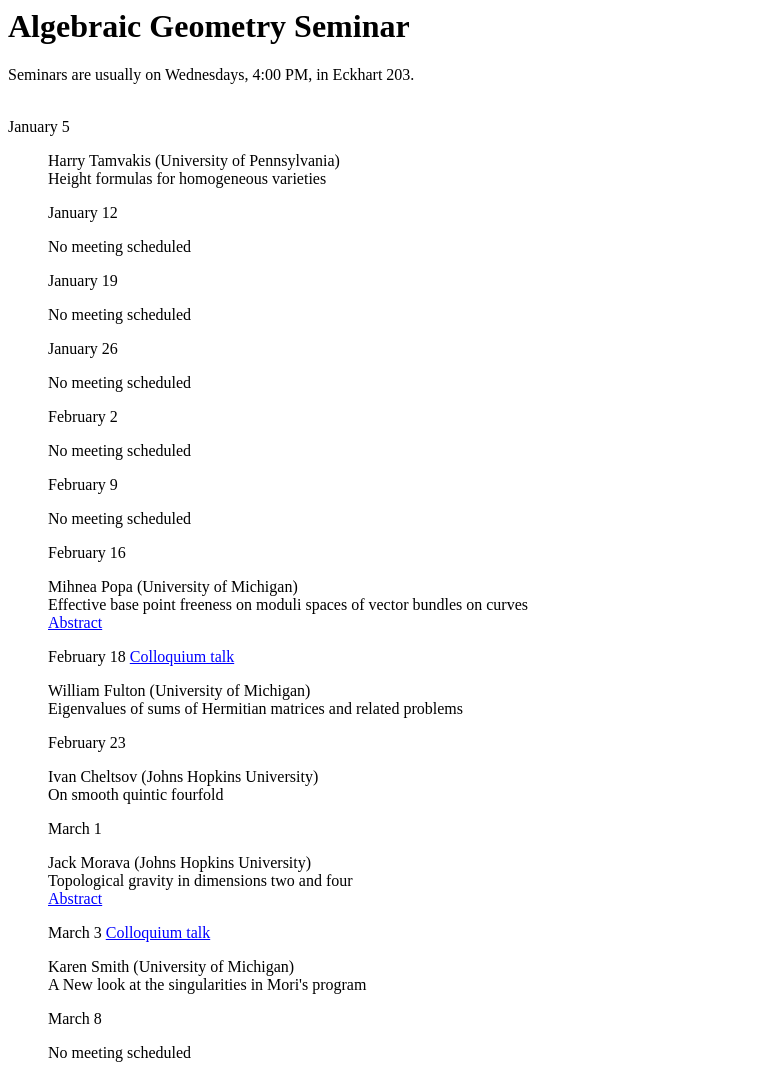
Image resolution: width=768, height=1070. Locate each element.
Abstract (75, 622)
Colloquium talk (182, 656)
